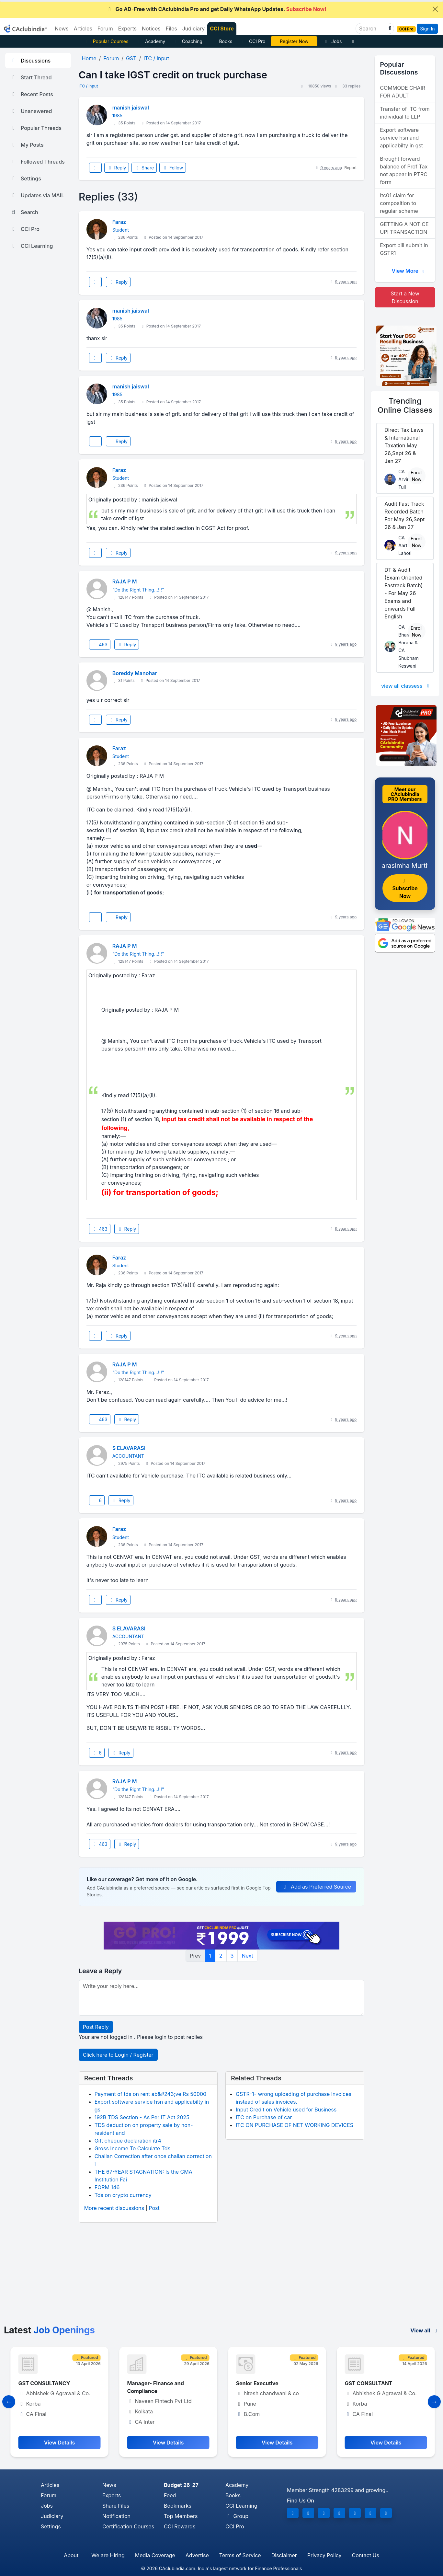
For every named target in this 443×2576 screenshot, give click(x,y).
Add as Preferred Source (316, 1886)
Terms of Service (240, 2555)
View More (409, 271)
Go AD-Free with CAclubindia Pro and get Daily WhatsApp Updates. (216, 9)
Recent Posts (31, 94)
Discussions (30, 60)
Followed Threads (37, 161)
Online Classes (405, 405)
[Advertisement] (221, 2276)
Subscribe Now (404, 888)
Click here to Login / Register (118, 2055)
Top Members (181, 2516)
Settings (25, 178)
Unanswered (31, 111)
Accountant (32, 2383)
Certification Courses (128, 2526)
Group (236, 2516)
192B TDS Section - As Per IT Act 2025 (142, 2117)
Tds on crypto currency (123, 2195)
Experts (111, 2495)
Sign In (427, 28)
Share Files (115, 2505)
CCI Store (222, 28)
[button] (389, 28)
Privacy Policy (324, 2555)
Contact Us (365, 2555)
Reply (116, 167)
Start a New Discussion (405, 297)
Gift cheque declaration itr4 (128, 2140)
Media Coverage (155, 2555)
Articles (50, 2485)
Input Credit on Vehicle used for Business (286, 2109)
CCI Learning (31, 246)
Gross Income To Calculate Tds (132, 2148)
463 (100, 644)
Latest (49, 2330)
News (109, 2485)
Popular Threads (36, 128)
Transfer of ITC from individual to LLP (404, 113)
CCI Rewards (179, 2526)
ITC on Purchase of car (264, 2117)
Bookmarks (177, 2505)
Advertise (197, 2555)
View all (424, 2330)
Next (247, 1955)
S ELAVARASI (128, 1448)
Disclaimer (284, 2555)
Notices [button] (151, 28)
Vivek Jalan (294, 41)
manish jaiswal (130, 107)
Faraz (119, 222)
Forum (48, 2495)
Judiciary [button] (193, 28)
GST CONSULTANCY (152, 2383)
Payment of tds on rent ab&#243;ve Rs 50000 (151, 2094)
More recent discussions (114, 2208)
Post (154, 2208)
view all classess (406, 686)
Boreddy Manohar (134, 673)
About (71, 2555)
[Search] (372, 28)
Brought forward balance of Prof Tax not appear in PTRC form (403, 170)
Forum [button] (105, 28)
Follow (172, 167)
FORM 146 (107, 2187)
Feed (170, 2495)
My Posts (27, 145)
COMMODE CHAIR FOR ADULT (402, 92)
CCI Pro (253, 41)
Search (24, 212)
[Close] (435, 9)
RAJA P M (124, 581)
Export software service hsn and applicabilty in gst (401, 138)
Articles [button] (83, 28)
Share (144, 167)
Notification (116, 2516)
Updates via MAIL (37, 195)
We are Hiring (107, 2555)
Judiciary (52, 2516)
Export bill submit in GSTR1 (404, 249)
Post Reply (96, 2027)
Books (222, 41)
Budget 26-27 (181, 2485)
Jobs (332, 41)
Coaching (188, 41)
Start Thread (31, 77)
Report (351, 167)
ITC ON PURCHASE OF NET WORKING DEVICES (294, 2125)
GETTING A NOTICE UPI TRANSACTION (404, 228)
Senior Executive (365, 2383)
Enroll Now (417, 476)
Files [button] (171, 28)
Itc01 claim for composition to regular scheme (399, 203)
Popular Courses (106, 41)
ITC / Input (88, 86)
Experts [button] (127, 28)
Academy (151, 41)
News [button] (62, 28)
